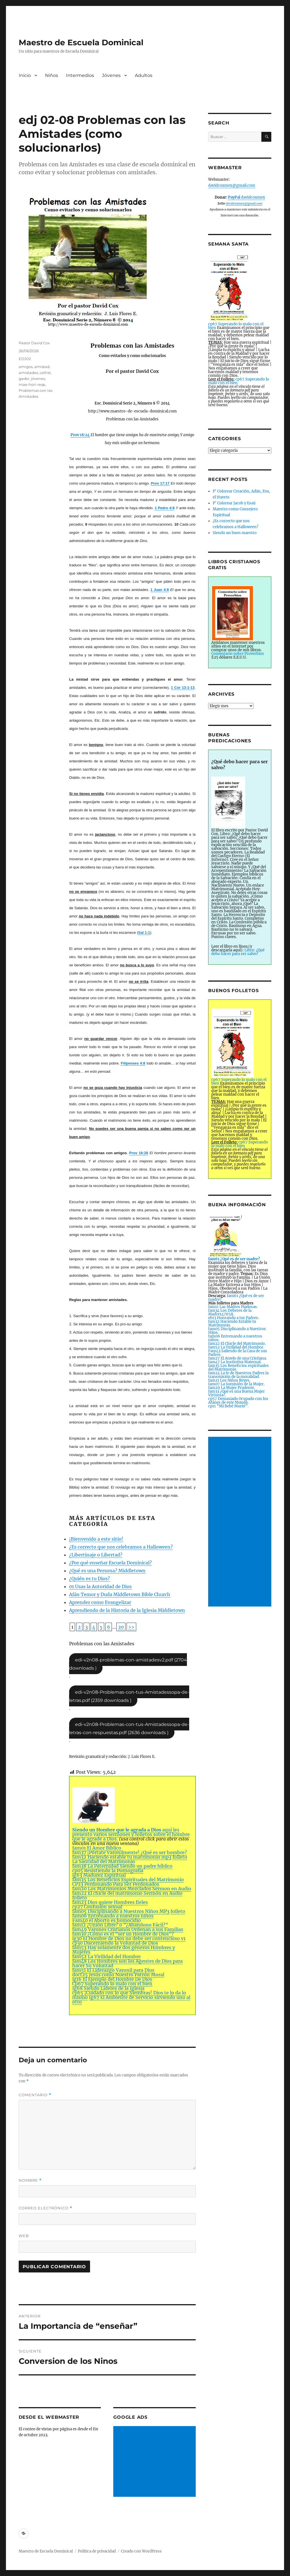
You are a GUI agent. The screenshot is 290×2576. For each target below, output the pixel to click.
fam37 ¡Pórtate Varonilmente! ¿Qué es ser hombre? (129, 1852)
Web (24, 2235)
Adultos (143, 75)
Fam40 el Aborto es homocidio (106, 1920)
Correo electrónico (45, 2208)
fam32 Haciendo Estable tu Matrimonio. (232, 1323)
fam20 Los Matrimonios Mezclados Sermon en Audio (131, 1888)
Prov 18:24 (80, 435)
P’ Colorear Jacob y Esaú (234, 503)
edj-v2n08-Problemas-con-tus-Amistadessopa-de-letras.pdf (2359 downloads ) (129, 1696)
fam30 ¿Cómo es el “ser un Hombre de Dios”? (123, 1934)
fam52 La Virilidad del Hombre (106, 1956)
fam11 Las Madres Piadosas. (233, 1306)
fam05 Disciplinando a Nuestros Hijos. (237, 1330)
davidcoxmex (246, 197)
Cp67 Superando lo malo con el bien (112, 1983)
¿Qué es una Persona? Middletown (107, 1570)
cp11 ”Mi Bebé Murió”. (228, 1406)
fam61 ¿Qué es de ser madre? (236, 1297)
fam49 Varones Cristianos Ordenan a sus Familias (127, 1929)
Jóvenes (111, 75)
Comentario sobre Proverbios (237, 653)
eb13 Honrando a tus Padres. (233, 1317)
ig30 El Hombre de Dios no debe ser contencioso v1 (128, 1938)
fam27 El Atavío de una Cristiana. (237, 1358)
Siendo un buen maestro (235, 532)
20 (121, 1627)
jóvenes (38, 378)
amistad (42, 366)
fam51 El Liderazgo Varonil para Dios (113, 1970)
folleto (179, 1857)
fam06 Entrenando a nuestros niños (112, 1916)
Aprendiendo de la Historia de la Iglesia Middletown (127, 1610)
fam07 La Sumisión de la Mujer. (236, 1384)
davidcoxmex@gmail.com (231, 185)
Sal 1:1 (144, 932)
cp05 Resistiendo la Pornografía (107, 1870)
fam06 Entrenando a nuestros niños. (235, 1338)
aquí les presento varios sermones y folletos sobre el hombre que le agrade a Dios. (131, 1814)
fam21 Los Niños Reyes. (229, 1380)
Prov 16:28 (138, 1153)
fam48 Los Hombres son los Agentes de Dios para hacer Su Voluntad (127, 1963)
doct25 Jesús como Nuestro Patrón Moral (118, 1974)
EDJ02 (25, 358)
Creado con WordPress (141, 2551)
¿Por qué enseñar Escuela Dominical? (110, 1563)
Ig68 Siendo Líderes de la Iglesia (108, 1988)
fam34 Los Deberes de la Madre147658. (229, 1312)
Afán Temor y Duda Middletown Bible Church (119, 1594)
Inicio (25, 75)
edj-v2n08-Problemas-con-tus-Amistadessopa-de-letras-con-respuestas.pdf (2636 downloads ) (129, 1728)
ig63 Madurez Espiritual (99, 1875)
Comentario (35, 2095)
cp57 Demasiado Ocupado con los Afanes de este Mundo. (238, 1400)
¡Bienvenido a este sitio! (96, 1539)
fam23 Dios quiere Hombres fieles (110, 1902)
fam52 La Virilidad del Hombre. (236, 1347)
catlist (45, 372)
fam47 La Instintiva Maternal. (234, 1362)
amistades (28, 372)
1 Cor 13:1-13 (183, 687)
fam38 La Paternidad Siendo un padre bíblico (122, 1866)
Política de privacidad (97, 2551)
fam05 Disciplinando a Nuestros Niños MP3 (120, 1911)
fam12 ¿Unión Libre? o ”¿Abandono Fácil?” (120, 1925)
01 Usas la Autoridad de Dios (100, 1586)
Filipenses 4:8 (133, 1063)
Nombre (30, 2180)
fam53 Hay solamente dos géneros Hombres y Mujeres (123, 1950)
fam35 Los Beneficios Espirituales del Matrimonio (128, 1879)
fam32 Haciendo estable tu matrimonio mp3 (121, 1857)
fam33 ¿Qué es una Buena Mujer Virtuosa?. (236, 1393)
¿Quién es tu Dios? (89, 1578)
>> (131, 1627)
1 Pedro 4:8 (164, 508)
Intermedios (80, 75)
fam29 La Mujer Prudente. (231, 1387)
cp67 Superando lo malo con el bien (238, 381)
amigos (26, 366)
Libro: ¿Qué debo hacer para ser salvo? (238, 952)
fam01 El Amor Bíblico (96, 1848)
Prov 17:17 (160, 483)
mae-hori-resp (32, 384)
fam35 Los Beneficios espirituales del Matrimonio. (238, 1367)
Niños (51, 75)
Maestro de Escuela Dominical (81, 42)
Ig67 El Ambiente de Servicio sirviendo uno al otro (131, 1999)
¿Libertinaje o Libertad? (95, 1555)
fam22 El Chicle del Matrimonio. (237, 1343)
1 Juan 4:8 (159, 590)
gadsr (24, 378)
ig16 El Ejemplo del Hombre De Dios (112, 1979)
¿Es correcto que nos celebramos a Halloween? (121, 1547)
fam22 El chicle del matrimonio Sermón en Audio (127, 1893)
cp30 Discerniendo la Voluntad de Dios (115, 1943)
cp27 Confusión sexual (97, 1907)
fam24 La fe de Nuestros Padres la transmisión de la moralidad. (238, 1375)
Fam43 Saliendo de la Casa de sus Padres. (237, 1353)
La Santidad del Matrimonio (103, 1861)
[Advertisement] (155, 2462)
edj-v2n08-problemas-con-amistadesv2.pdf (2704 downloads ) (128, 1663)
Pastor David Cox (34, 343)
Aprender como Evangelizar (100, 1602)
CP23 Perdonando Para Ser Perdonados (115, 1884)
